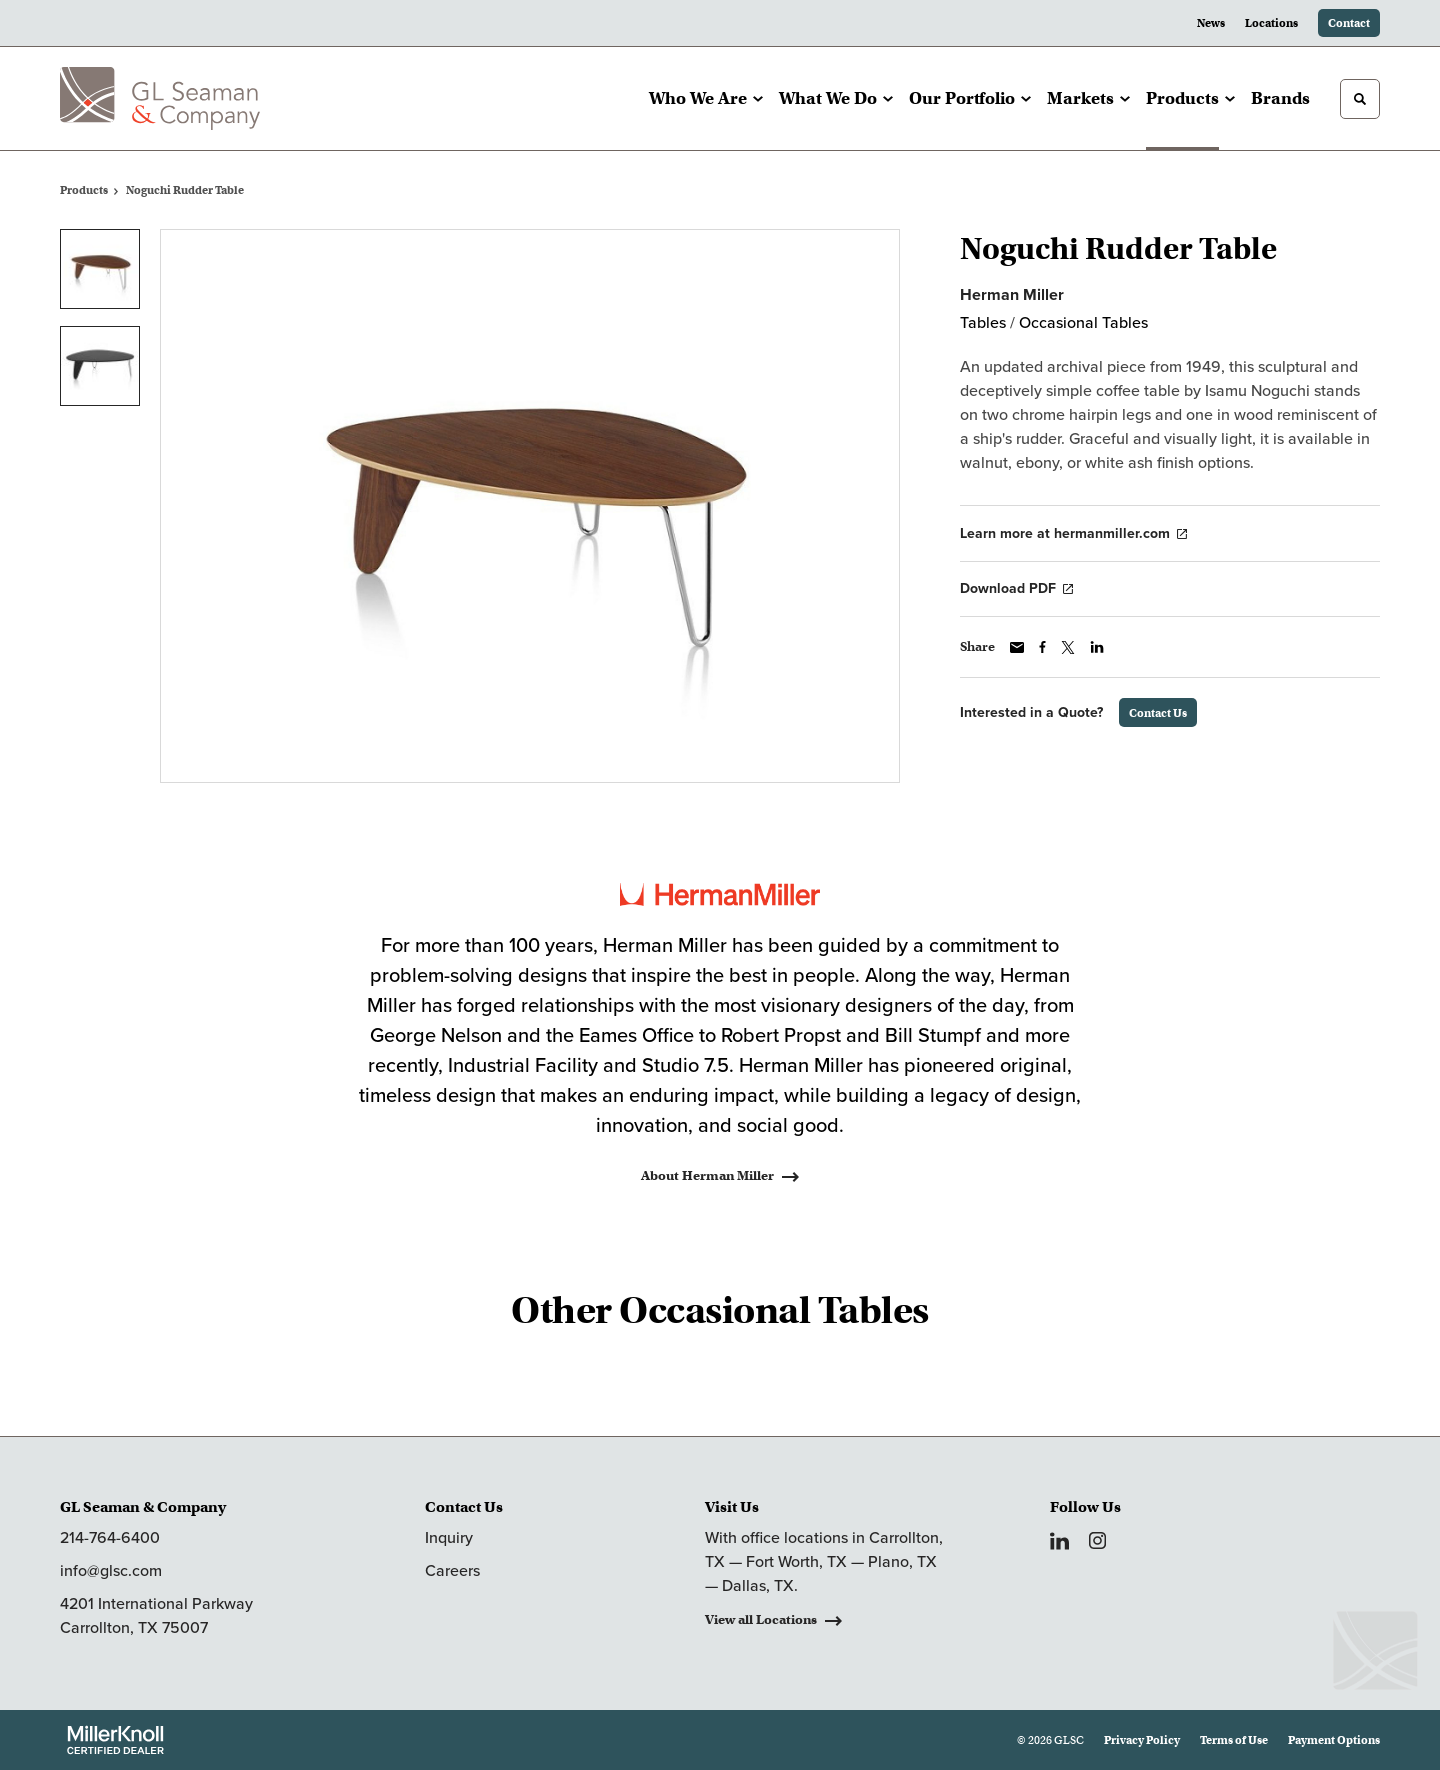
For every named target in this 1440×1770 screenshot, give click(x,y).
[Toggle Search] (1360, 99)
